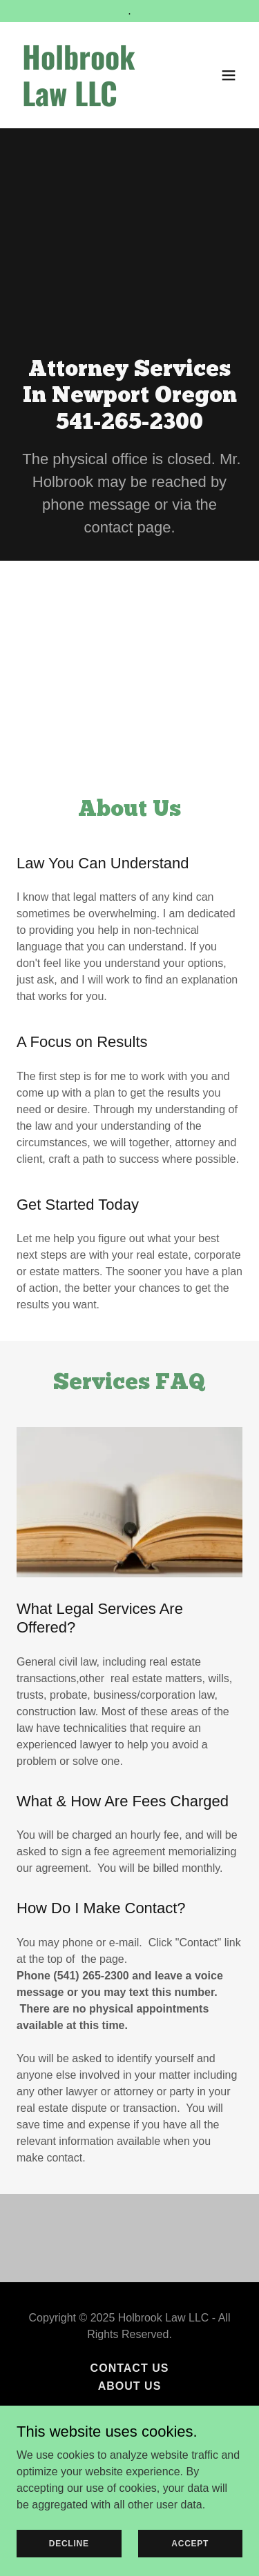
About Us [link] (130, 2386)
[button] (228, 75)
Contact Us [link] (129, 2368)
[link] (95, 102)
